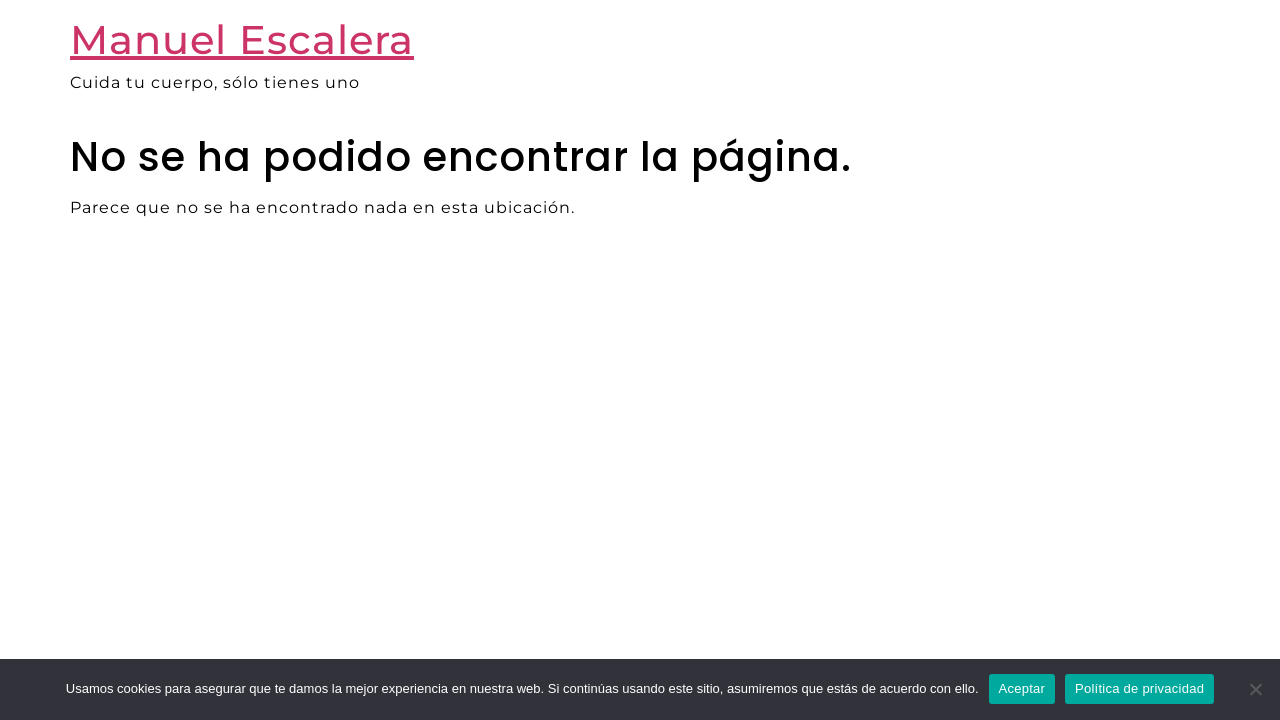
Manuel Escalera (242, 39)
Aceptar (1022, 688)
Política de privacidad (1139, 688)
